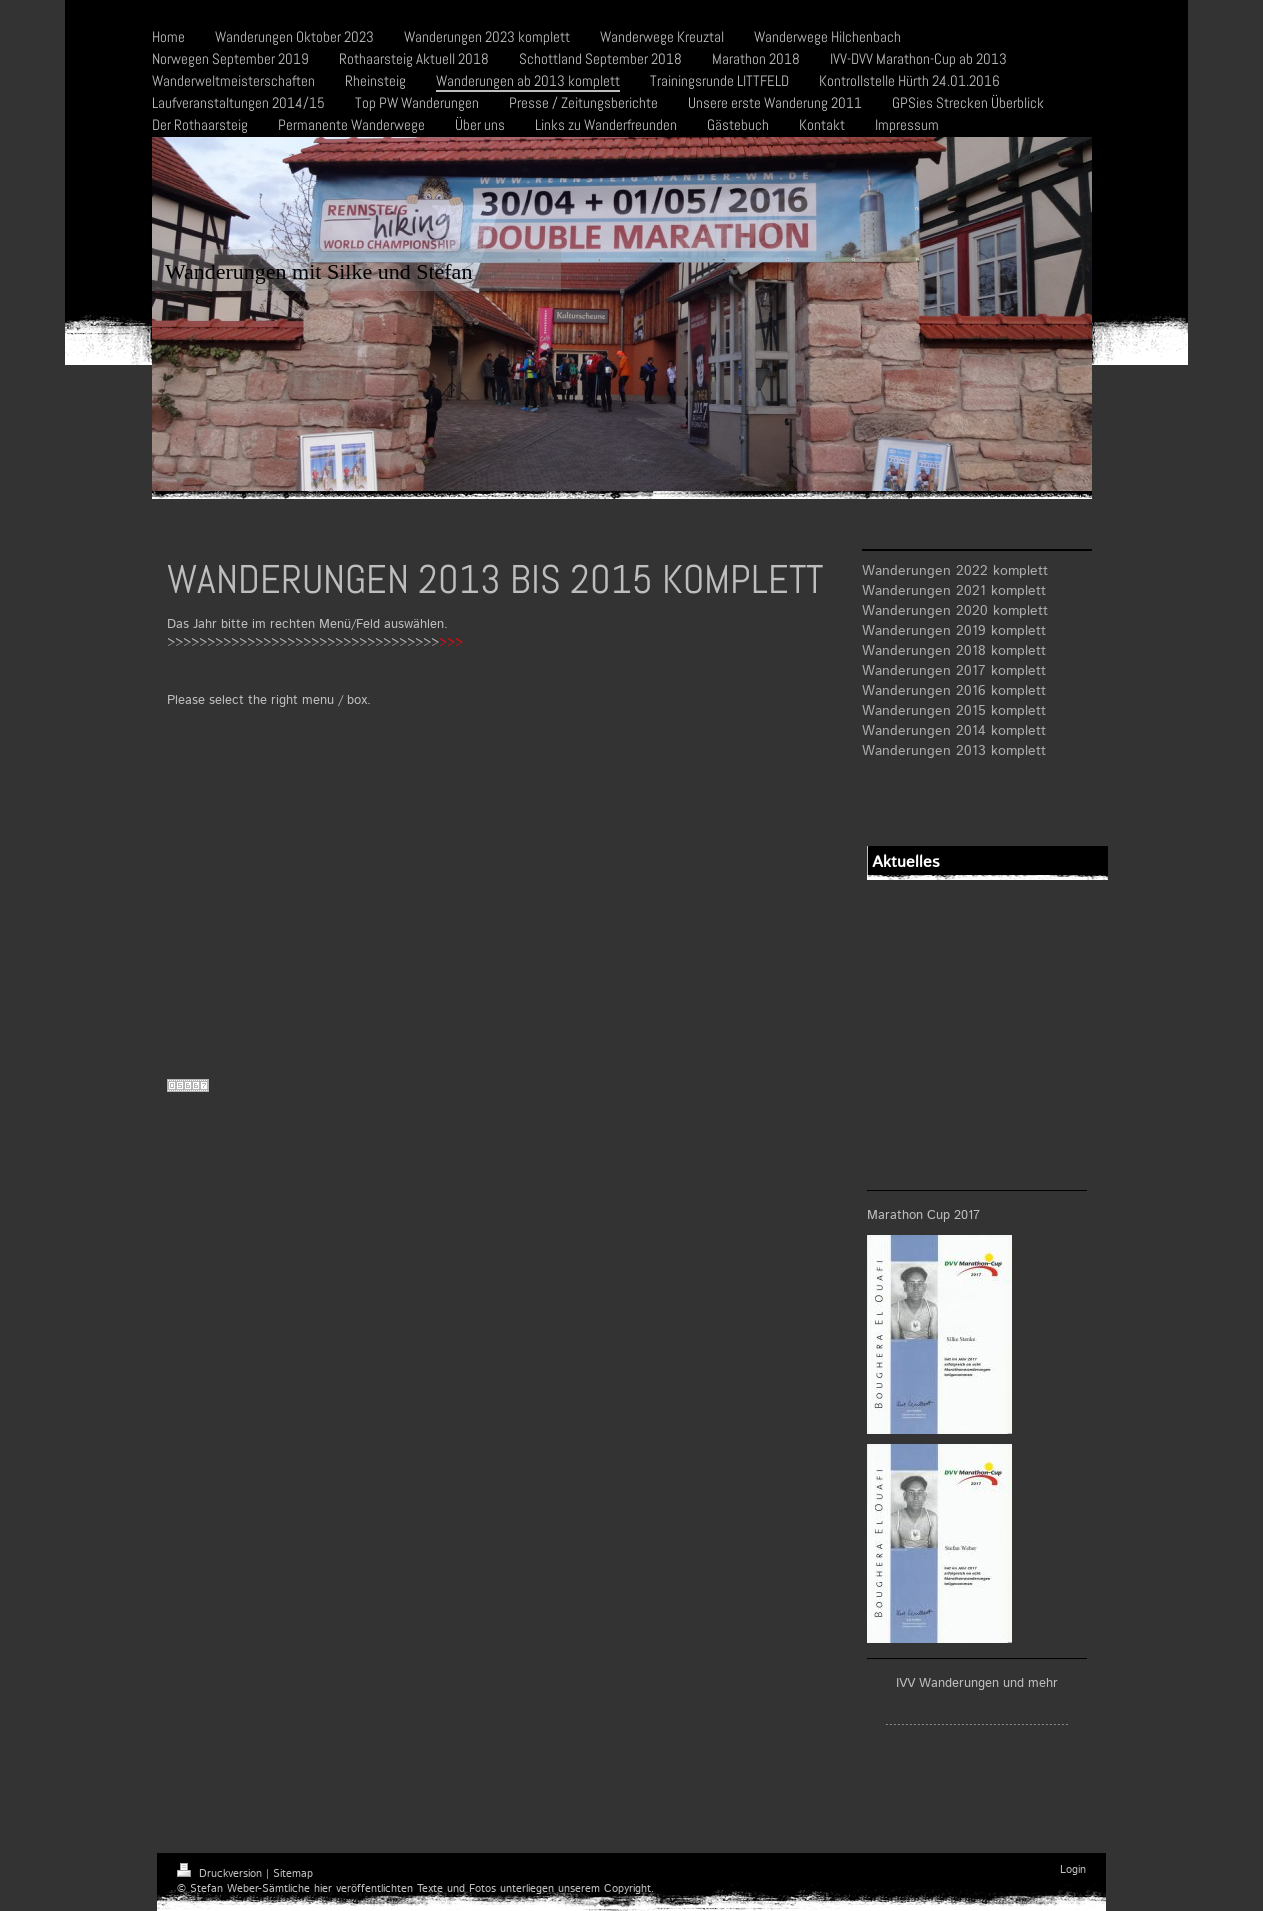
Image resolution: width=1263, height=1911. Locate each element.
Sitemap (293, 1874)
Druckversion (221, 1874)
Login (1073, 1870)
